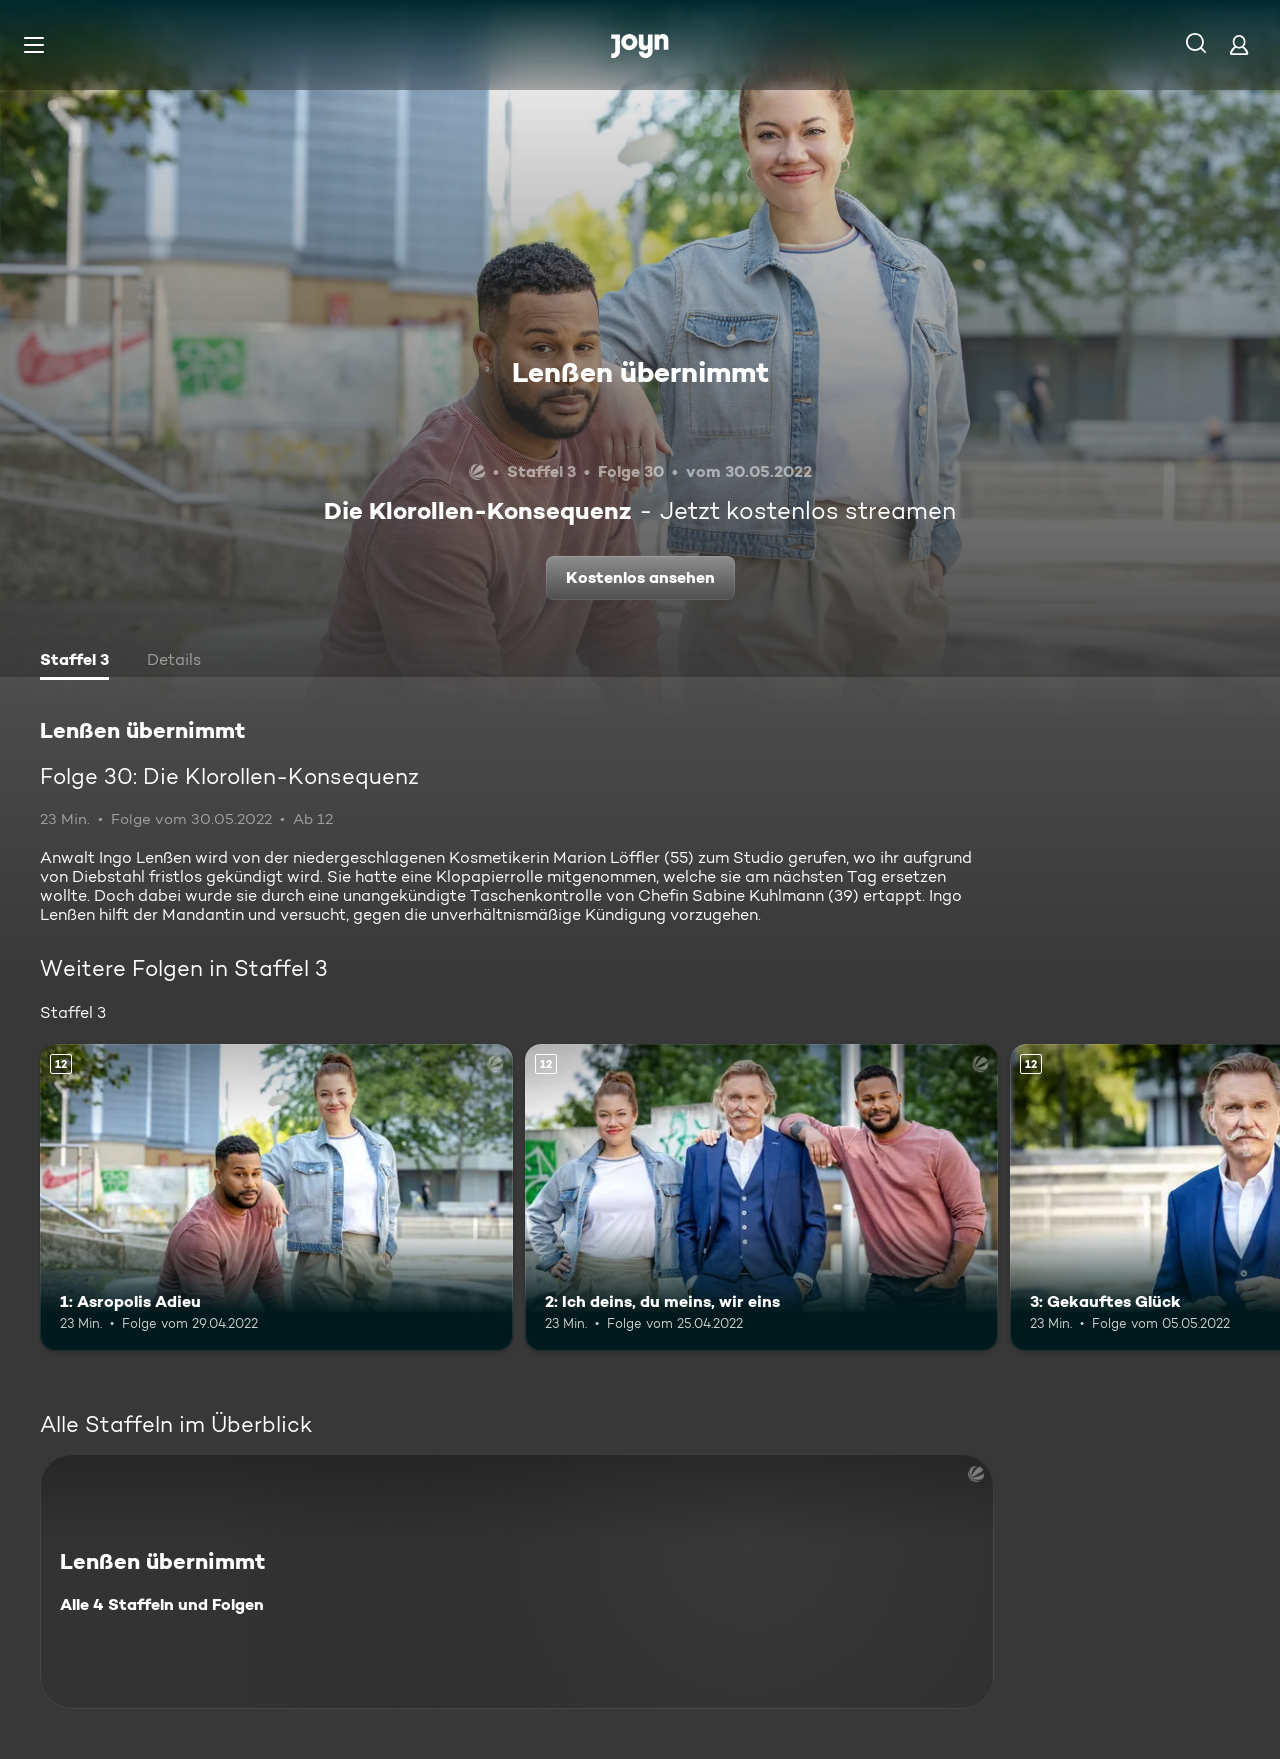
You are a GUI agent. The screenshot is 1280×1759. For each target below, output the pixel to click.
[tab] (74, 662)
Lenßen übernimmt (640, 372)
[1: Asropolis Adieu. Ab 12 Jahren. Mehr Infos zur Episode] (276, 1197)
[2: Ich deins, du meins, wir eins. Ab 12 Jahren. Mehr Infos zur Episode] (761, 1197)
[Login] (1239, 44)
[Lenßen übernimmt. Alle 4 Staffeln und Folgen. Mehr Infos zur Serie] (517, 1581)
